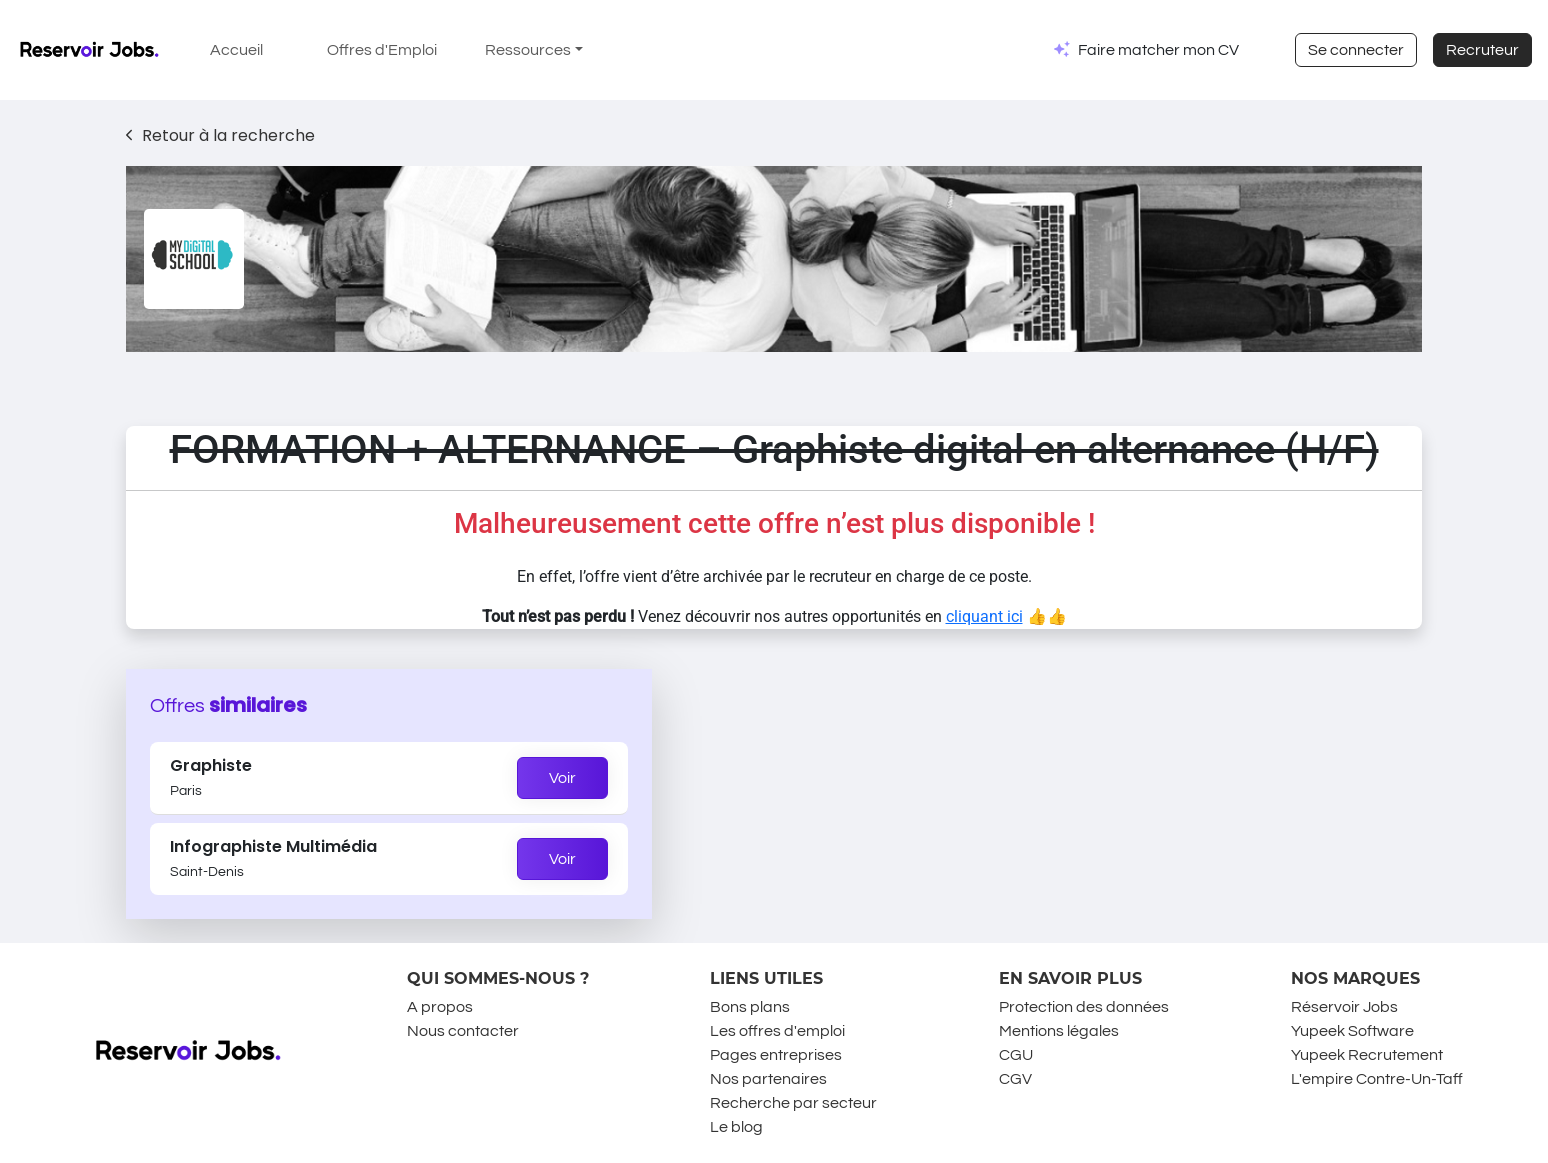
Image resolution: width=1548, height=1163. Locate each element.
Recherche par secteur (793, 1103)
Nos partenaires (768, 1079)
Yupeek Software (1352, 1031)
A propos (440, 1007)
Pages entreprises (776, 1055)
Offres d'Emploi (382, 50)
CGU (1016, 1055)
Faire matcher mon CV (1158, 50)
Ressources (528, 50)
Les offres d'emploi (777, 1031)
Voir (562, 778)
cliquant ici (984, 616)
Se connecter (1356, 50)
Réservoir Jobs (1344, 1007)
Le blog (736, 1127)
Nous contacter (463, 1031)
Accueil (236, 50)
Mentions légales (1059, 1031)
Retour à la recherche (220, 135)
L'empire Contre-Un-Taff (1377, 1079)
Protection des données (1084, 1007)
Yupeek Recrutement (1367, 1055)
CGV (1015, 1079)
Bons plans (750, 1007)
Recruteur (1482, 50)
